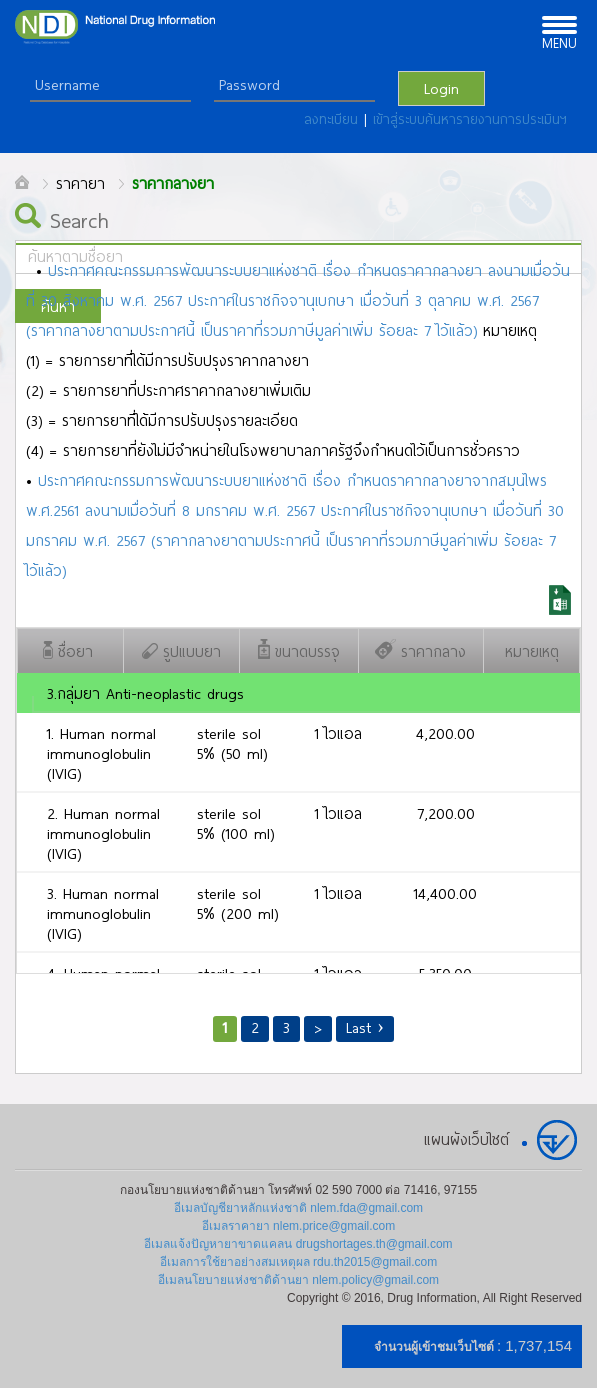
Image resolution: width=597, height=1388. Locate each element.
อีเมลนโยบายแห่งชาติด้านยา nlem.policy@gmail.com (298, 1280)
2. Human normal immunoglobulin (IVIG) (103, 833)
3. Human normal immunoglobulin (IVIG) (103, 913)
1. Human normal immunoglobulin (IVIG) (101, 753)
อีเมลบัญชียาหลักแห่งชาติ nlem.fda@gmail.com (298, 1208)
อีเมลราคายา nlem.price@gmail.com (299, 1226)
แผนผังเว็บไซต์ (466, 1139)
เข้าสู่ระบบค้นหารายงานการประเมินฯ (470, 119)
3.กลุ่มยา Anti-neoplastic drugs (145, 693)
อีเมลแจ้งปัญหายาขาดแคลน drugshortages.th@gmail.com (298, 1244)
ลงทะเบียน (334, 119)
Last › (365, 1027)
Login (441, 88)
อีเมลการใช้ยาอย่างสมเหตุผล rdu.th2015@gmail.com (299, 1262)
